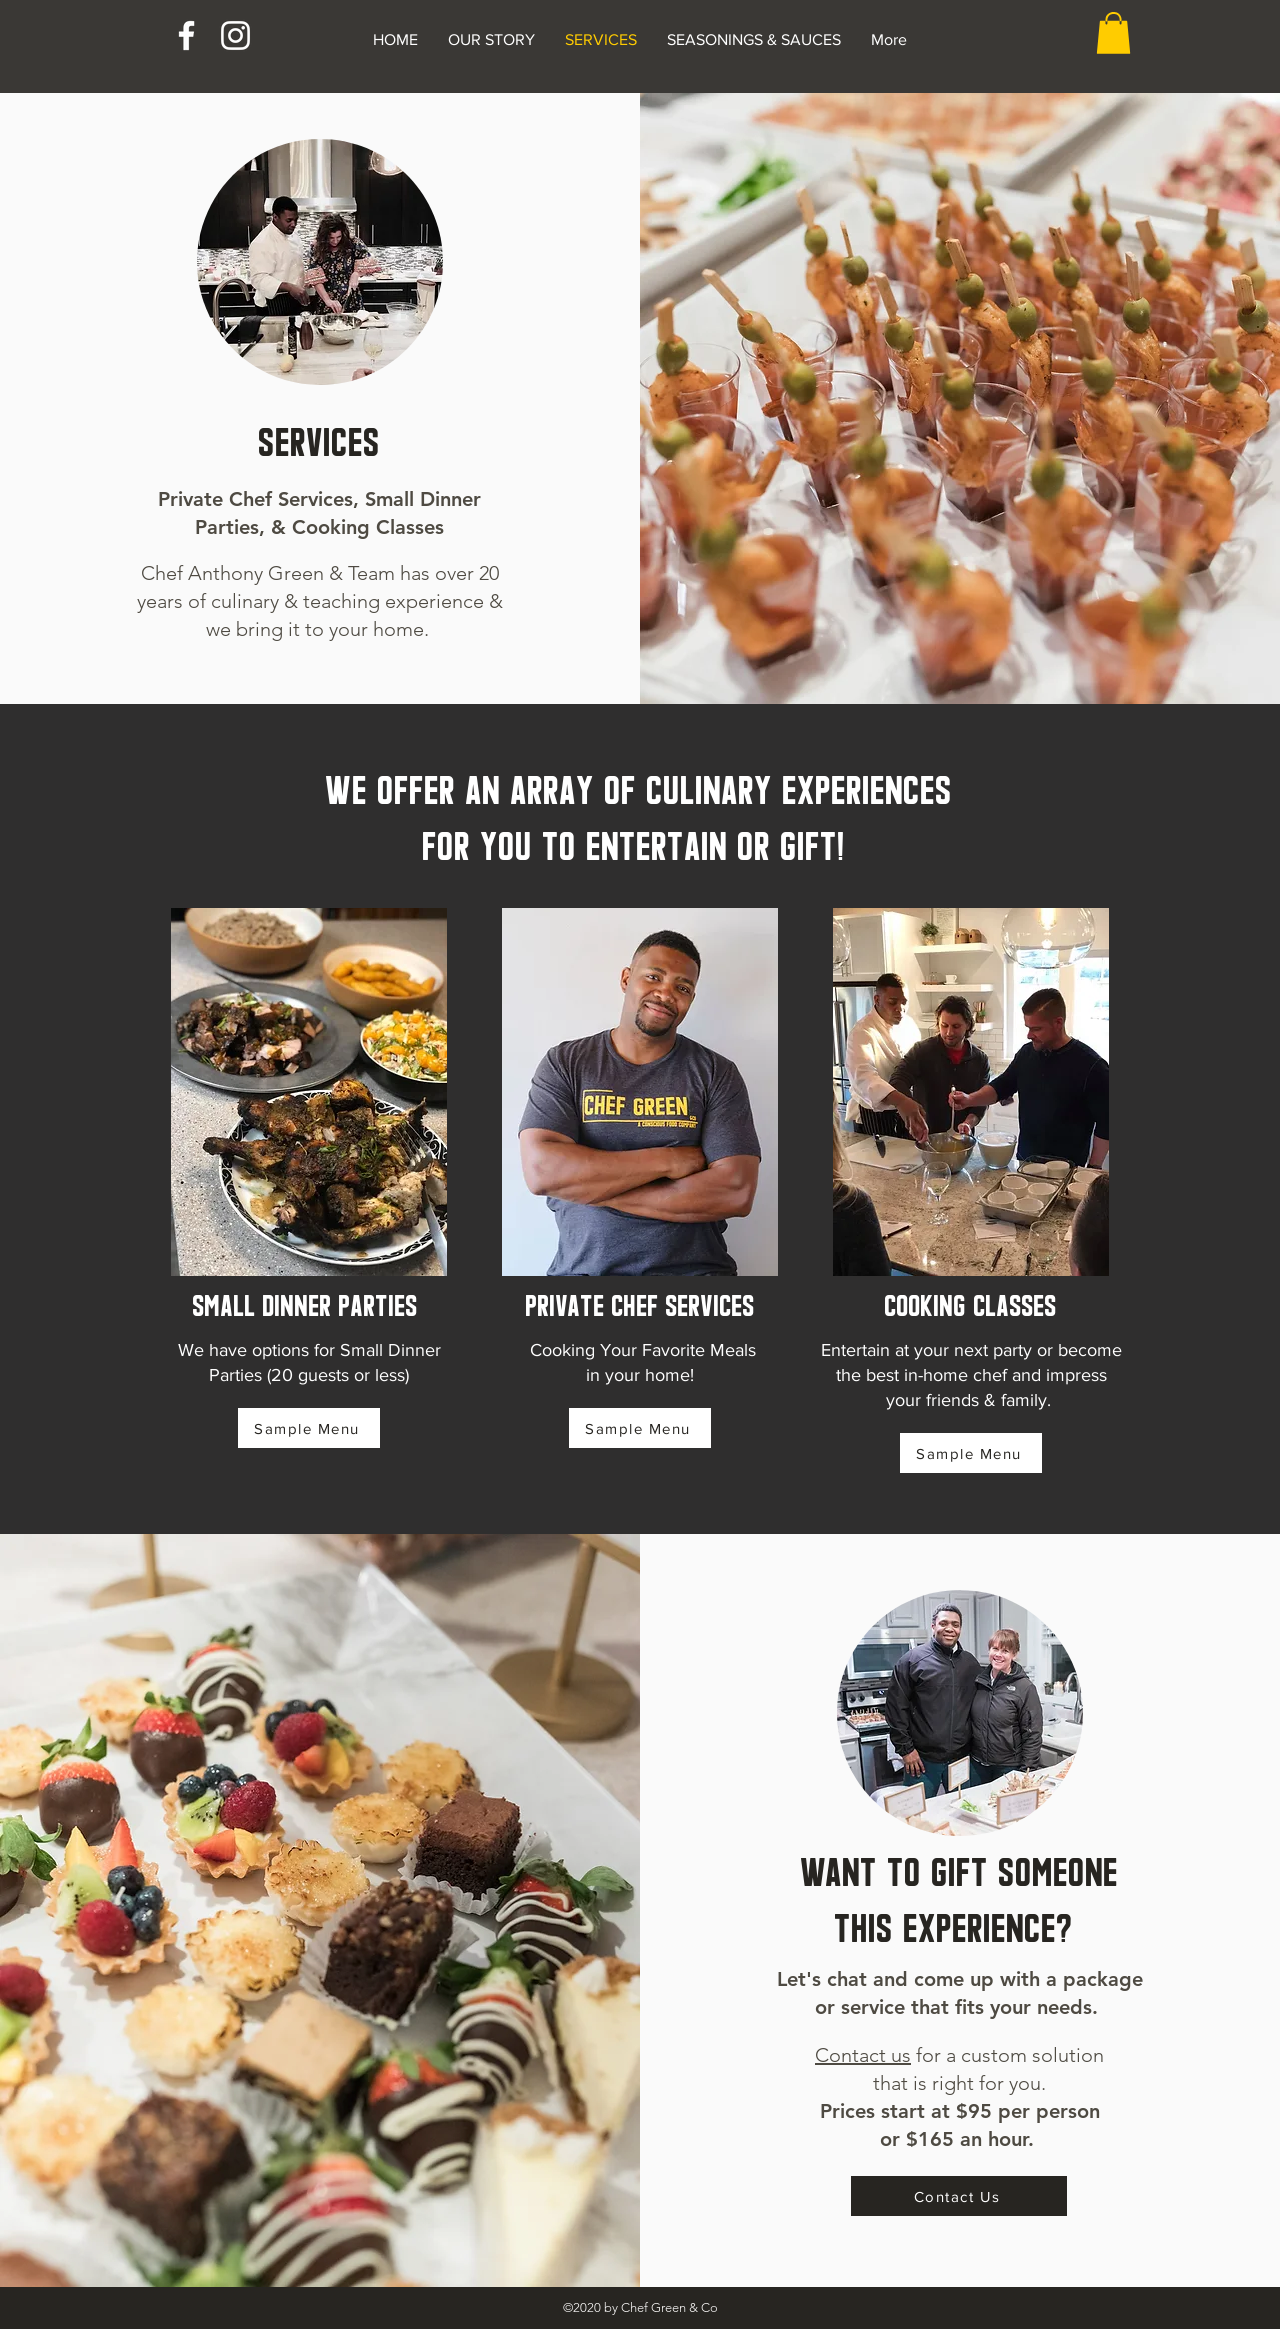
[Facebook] (186, 35)
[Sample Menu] (309, 1428)
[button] (1113, 33)
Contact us (863, 2055)
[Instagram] (235, 35)
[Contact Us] (959, 2196)
